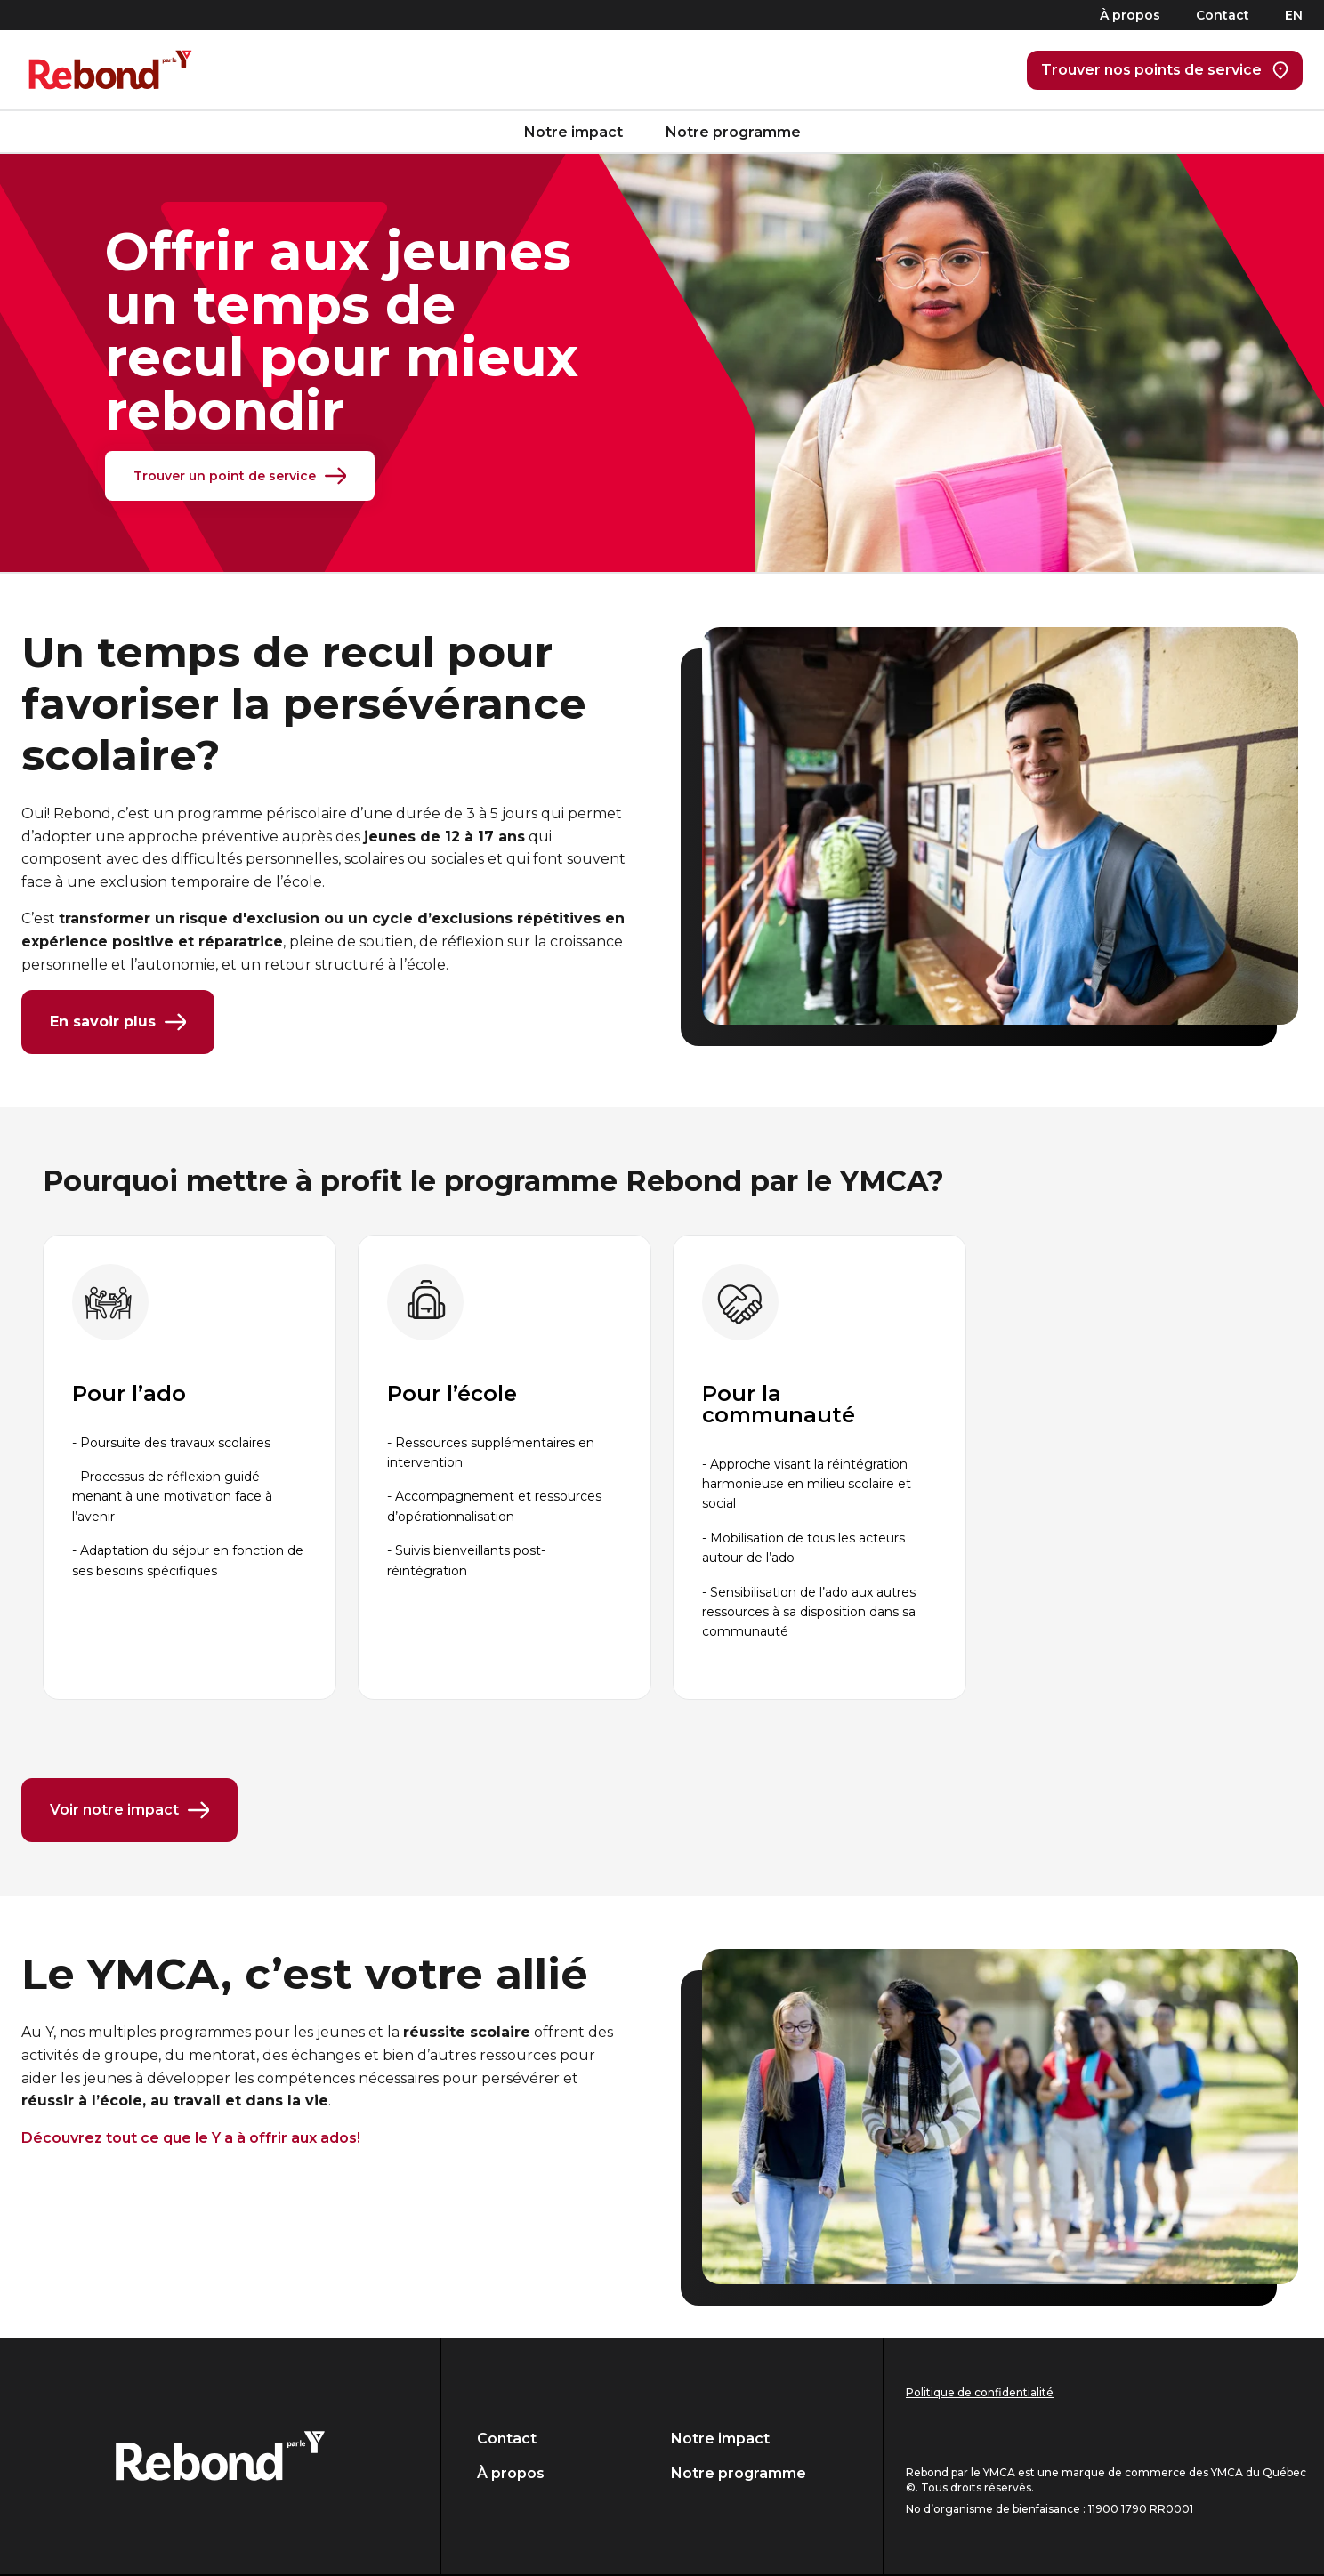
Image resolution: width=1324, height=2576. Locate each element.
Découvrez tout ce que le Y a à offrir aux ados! (190, 2137)
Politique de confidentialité (980, 2392)
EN (1294, 15)
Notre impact (573, 132)
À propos (1130, 15)
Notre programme (733, 132)
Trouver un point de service (239, 476)
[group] (189, 1467)
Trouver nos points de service (1164, 70)
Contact (1222, 15)
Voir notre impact (129, 1810)
